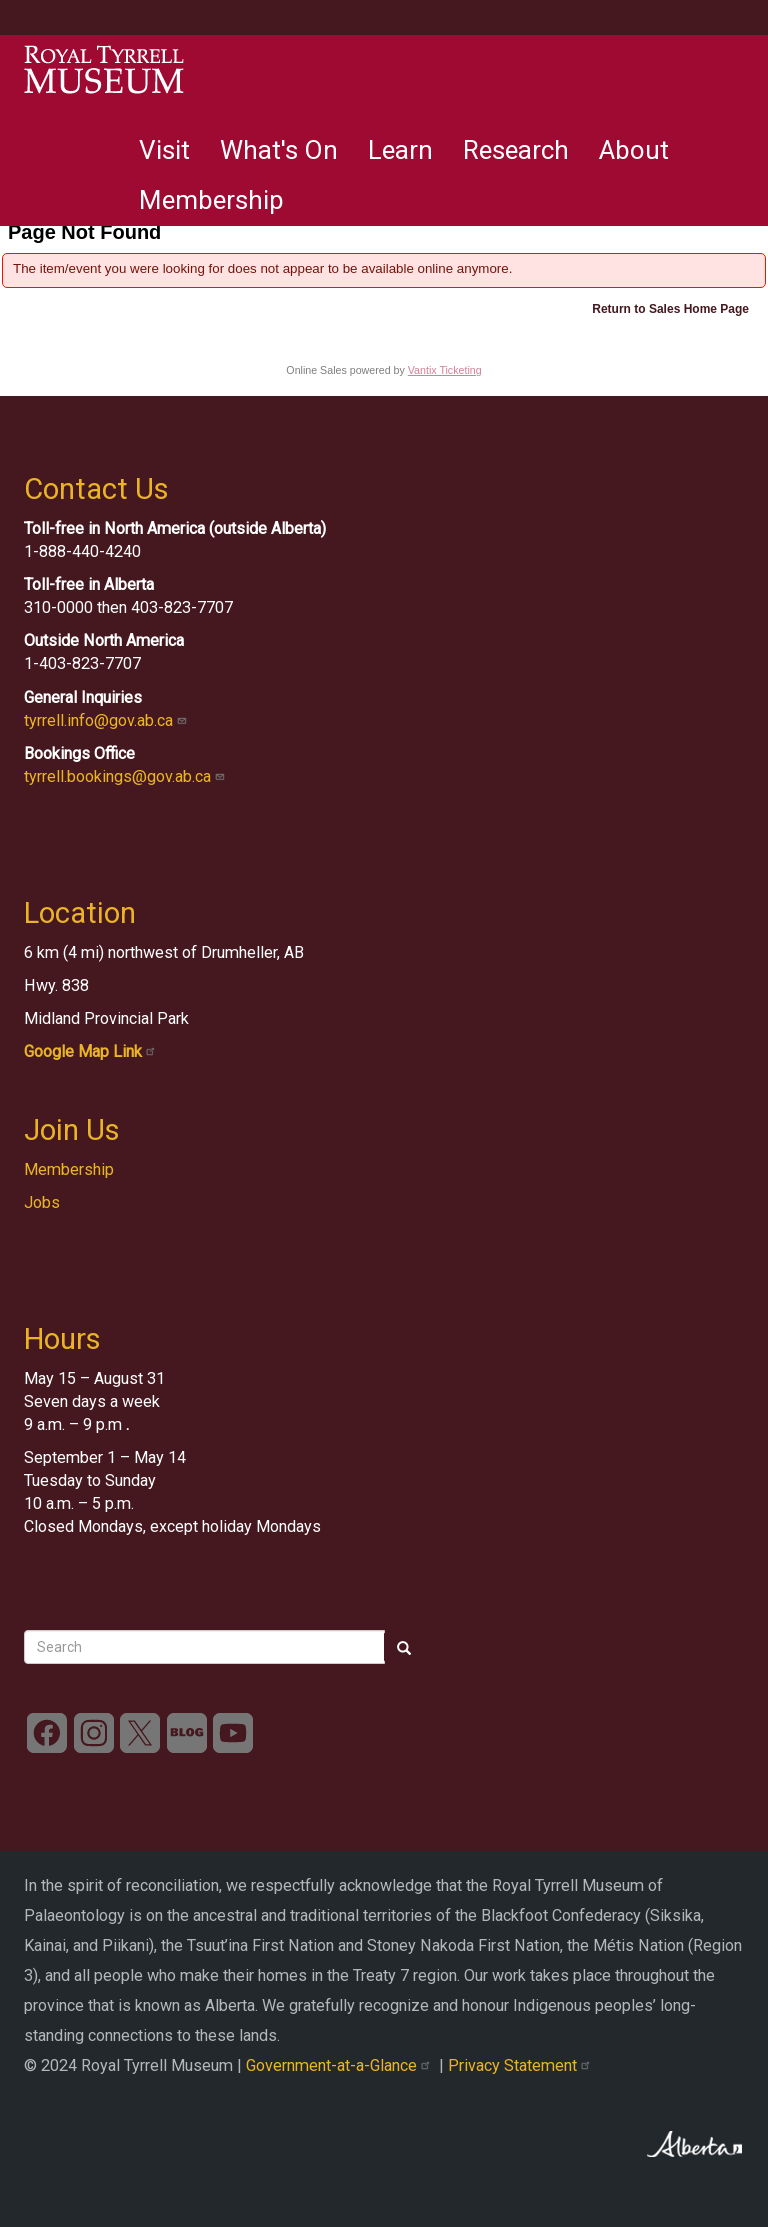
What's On (279, 150)
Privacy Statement (521, 2065)
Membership (211, 200)
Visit (164, 150)
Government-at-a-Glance (342, 2065)
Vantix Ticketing (445, 370)
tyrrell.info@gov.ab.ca (107, 720)
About (634, 150)
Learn (400, 150)
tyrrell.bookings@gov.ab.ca (126, 776)
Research (516, 150)
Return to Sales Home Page (670, 309)
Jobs (42, 1202)
